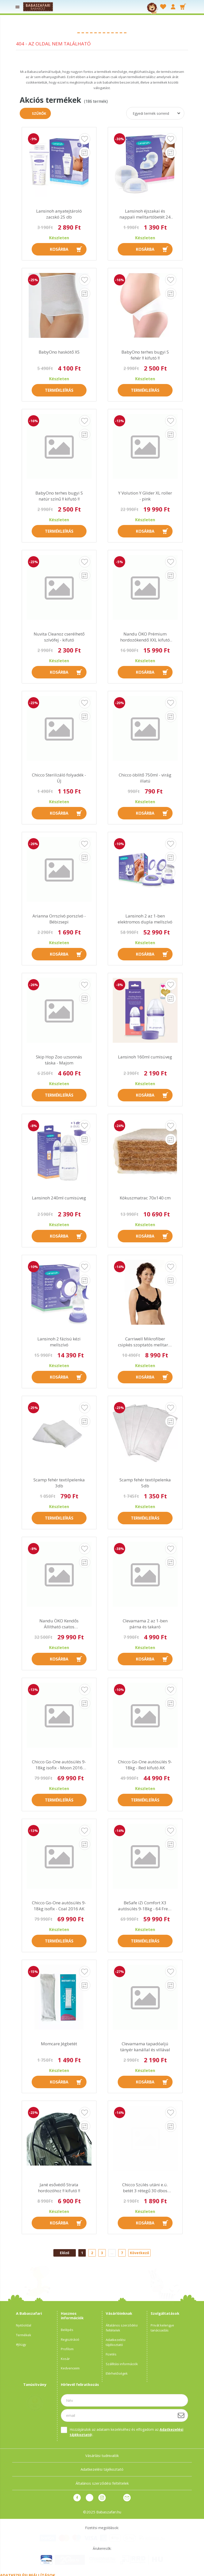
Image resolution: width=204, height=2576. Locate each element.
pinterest (89, 2497)
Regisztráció (70, 2339)
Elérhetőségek (117, 2373)
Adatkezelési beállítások (27, 2573)
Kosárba (59, 249)
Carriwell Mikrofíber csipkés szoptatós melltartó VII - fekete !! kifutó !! (145, 1342)
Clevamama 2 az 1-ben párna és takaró (145, 1624)
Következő (139, 2252)
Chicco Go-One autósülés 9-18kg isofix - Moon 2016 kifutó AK (59, 1765)
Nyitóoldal (23, 2325)
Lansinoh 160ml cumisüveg (145, 1057)
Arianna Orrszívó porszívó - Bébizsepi (59, 919)
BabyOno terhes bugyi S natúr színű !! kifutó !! (59, 496)
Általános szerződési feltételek (122, 2327)
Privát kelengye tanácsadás (162, 2327)
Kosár (65, 2358)
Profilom (67, 2349)
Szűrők (39, 113)
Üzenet (127, 2497)
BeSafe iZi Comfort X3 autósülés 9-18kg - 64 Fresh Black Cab (145, 1906)
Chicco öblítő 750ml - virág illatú (145, 778)
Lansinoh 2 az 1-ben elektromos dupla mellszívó (145, 919)
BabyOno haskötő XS (59, 352)
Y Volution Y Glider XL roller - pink (145, 496)
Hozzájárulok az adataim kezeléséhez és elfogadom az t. (126, 2432)
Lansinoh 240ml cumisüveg (59, 1198)
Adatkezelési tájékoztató (115, 2342)
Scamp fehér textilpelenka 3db (59, 1483)
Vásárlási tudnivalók (102, 2455)
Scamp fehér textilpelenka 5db (145, 1483)
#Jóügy (21, 2344)
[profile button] (173, 7)
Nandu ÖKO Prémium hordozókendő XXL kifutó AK (145, 637)
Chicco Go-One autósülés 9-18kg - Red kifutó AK (145, 1765)
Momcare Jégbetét (59, 2044)
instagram (102, 2497)
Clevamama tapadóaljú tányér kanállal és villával (145, 2047)
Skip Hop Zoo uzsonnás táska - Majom (59, 1060)
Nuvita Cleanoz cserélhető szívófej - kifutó (59, 637)
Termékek (23, 2335)
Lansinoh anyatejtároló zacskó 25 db (59, 214)
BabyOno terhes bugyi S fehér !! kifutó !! (145, 355)
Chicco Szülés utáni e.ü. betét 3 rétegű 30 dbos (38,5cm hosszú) (145, 2188)
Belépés (67, 2329)
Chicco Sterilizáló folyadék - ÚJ (59, 778)
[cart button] (183, 7)
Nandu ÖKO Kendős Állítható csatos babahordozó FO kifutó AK (59, 1624)
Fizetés (111, 2354)
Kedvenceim (70, 2368)
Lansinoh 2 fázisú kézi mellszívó (59, 1342)
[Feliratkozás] (181, 2415)
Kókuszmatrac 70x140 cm (145, 1198)
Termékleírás (59, 390)
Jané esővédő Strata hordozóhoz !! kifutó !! (59, 2187)
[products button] (17, 6)
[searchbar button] (142, 7)
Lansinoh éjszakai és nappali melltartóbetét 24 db (145, 214)
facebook (77, 2497)
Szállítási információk (122, 2364)
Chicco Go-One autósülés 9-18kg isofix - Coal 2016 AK (59, 1906)
